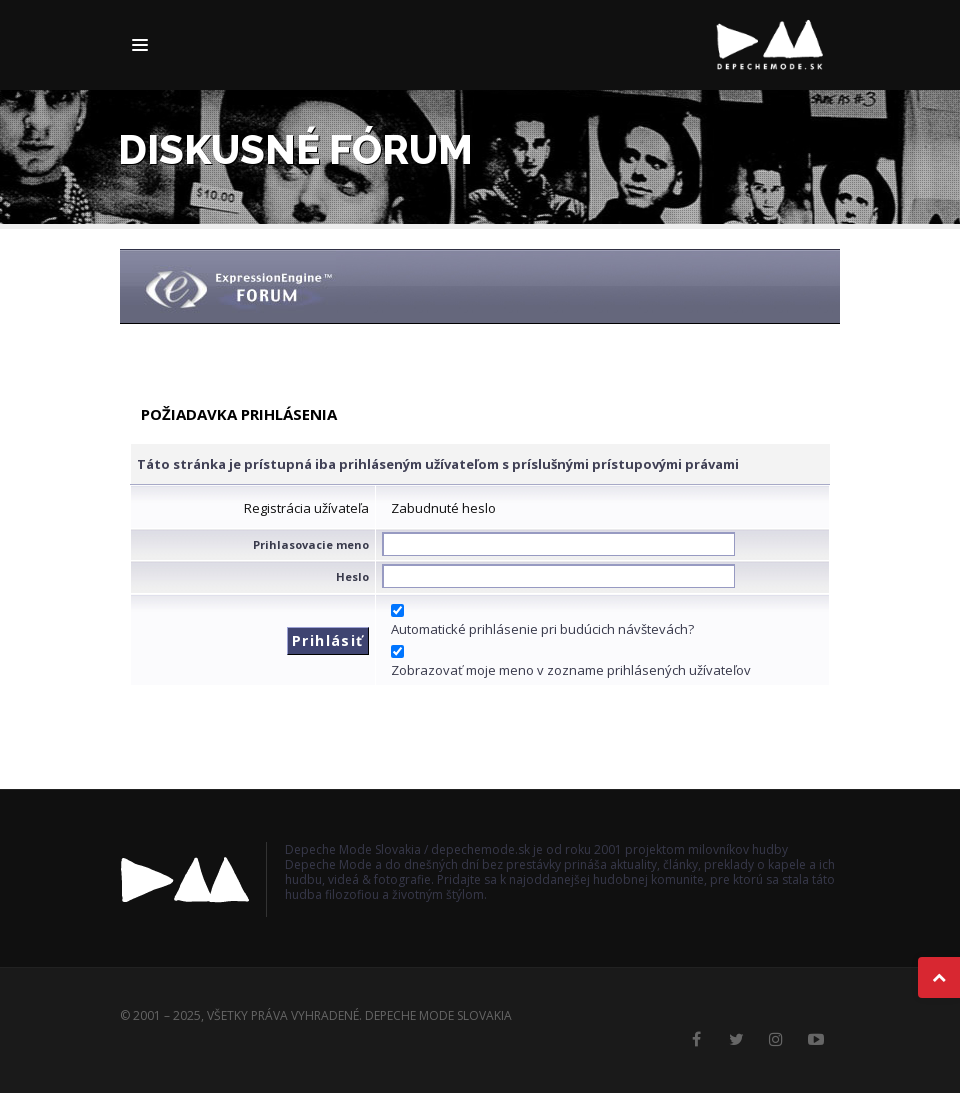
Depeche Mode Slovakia (438, 1015)
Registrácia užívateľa (306, 508)
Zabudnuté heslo (443, 508)
